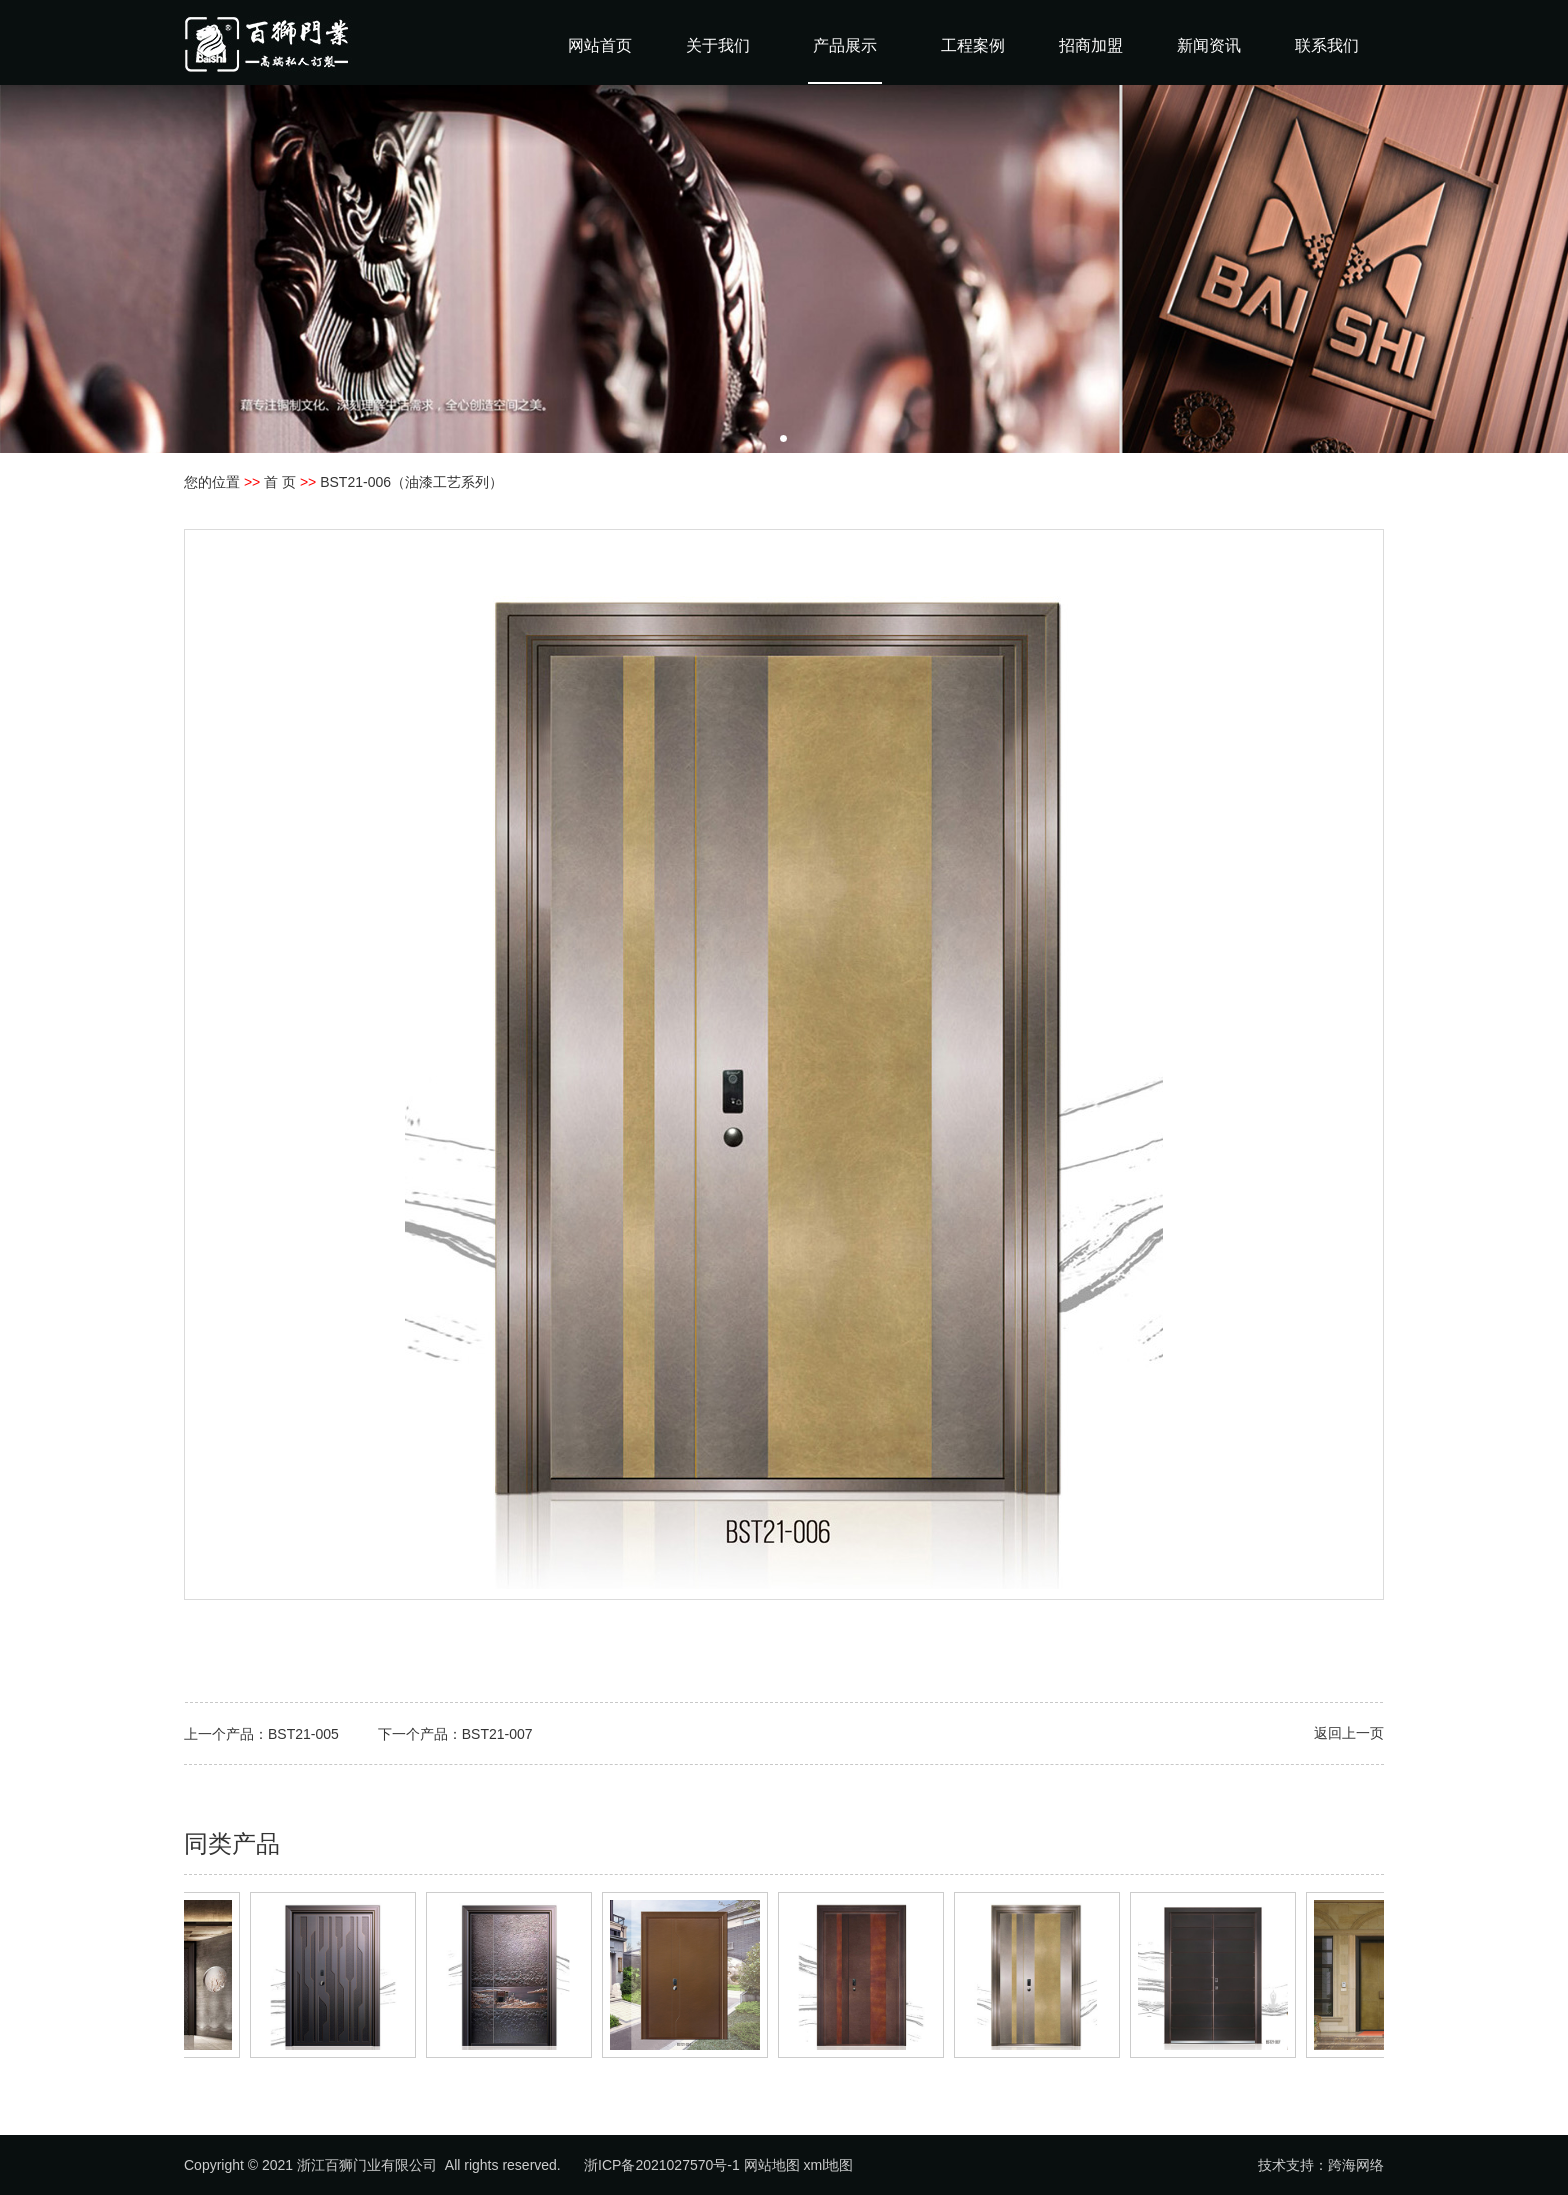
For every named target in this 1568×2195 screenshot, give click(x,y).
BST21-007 (497, 1734)
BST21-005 (303, 1734)
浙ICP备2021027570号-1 (662, 2165)
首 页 (280, 482)
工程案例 (973, 45)
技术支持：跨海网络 (1321, 2165)
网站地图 (772, 2165)
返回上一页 (1349, 1733)
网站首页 (600, 45)
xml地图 (829, 2165)
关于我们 (718, 45)
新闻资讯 (1209, 45)
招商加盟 (1091, 45)
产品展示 (845, 45)
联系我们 (1327, 45)
